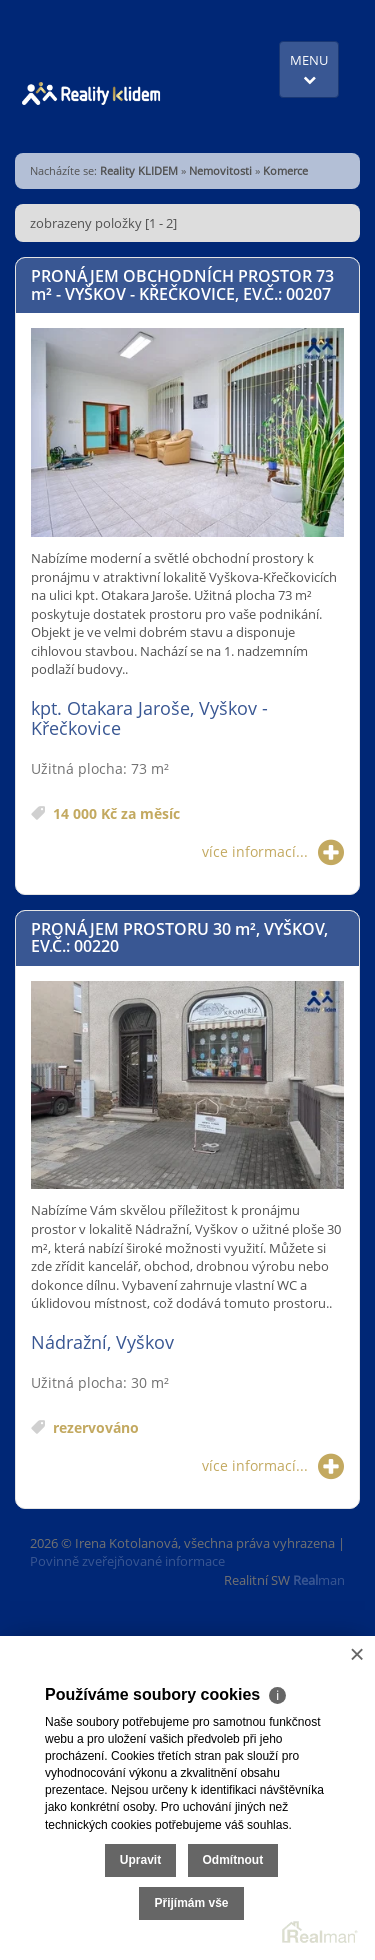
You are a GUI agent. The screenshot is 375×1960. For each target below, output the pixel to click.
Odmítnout (233, 1860)
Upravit (140, 1860)
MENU (309, 68)
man (319, 1580)
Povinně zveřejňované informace (127, 1561)
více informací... (273, 852)
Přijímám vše (191, 1903)
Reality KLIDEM (139, 170)
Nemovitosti (220, 170)
